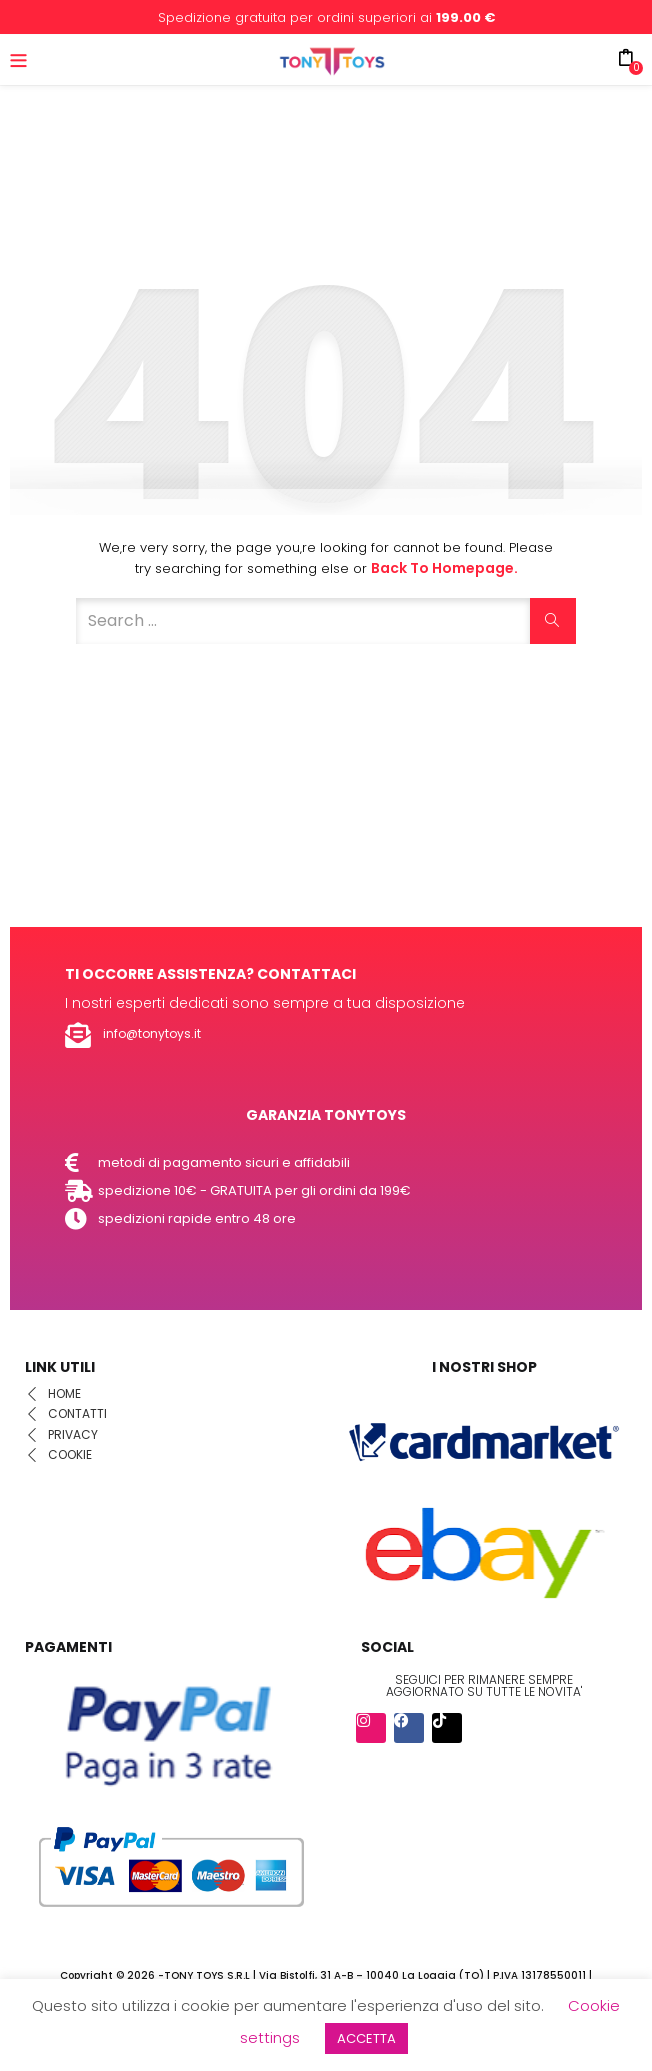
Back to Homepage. (444, 568)
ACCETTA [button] (366, 2038)
